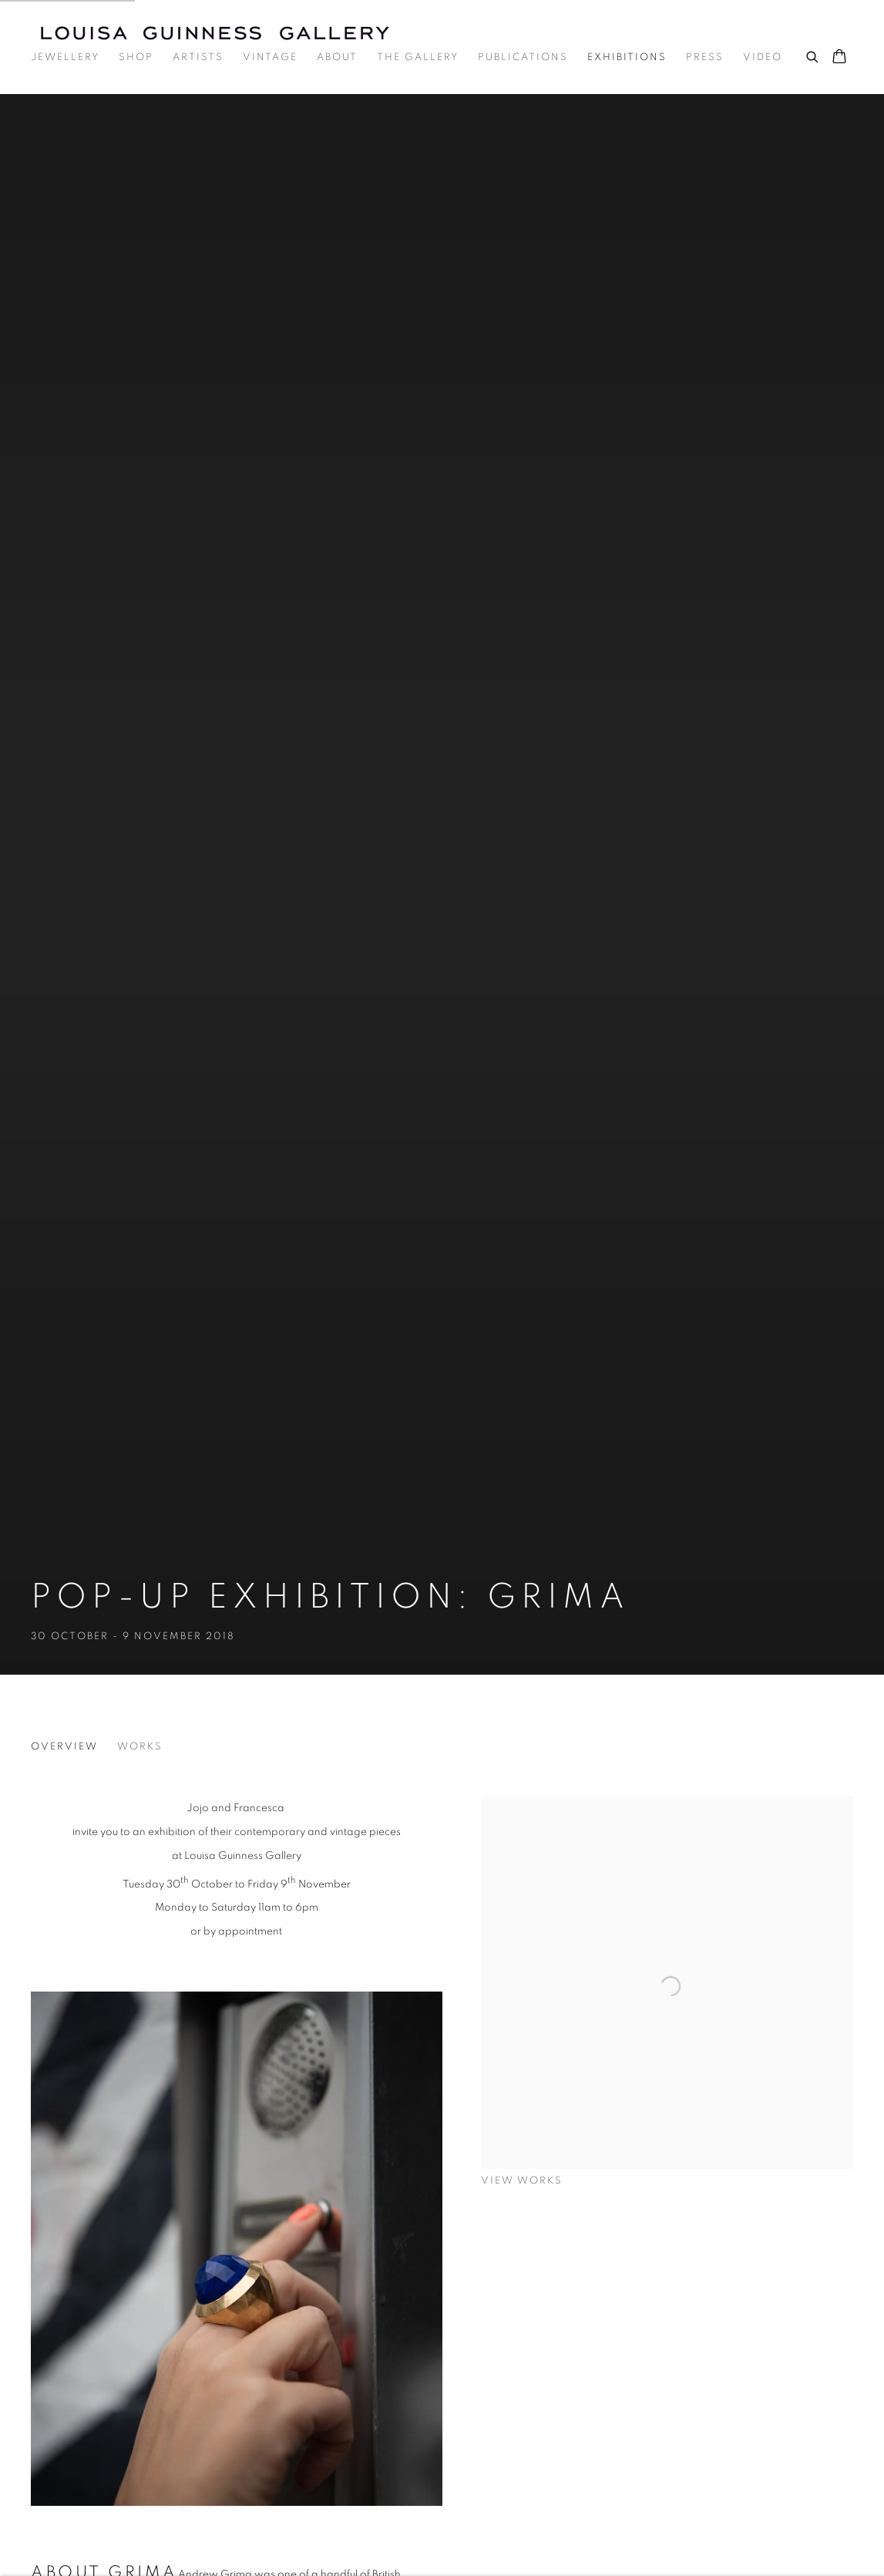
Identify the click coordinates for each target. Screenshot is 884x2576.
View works (522, 2181)
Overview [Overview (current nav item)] (64, 1747)
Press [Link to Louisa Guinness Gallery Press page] (705, 57)
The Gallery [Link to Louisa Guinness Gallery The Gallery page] (418, 57)
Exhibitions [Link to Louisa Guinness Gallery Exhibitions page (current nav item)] (627, 57)
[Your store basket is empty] (839, 57)
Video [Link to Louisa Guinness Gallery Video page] (762, 57)
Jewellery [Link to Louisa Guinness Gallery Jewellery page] (65, 57)
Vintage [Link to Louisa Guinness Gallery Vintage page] (270, 57)
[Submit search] (813, 55)
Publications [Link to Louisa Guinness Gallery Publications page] (523, 57)
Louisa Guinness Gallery (223, 33)
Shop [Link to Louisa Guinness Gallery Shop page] (136, 57)
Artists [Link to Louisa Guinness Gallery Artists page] (198, 57)
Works (140, 1747)
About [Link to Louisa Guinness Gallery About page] (337, 57)
